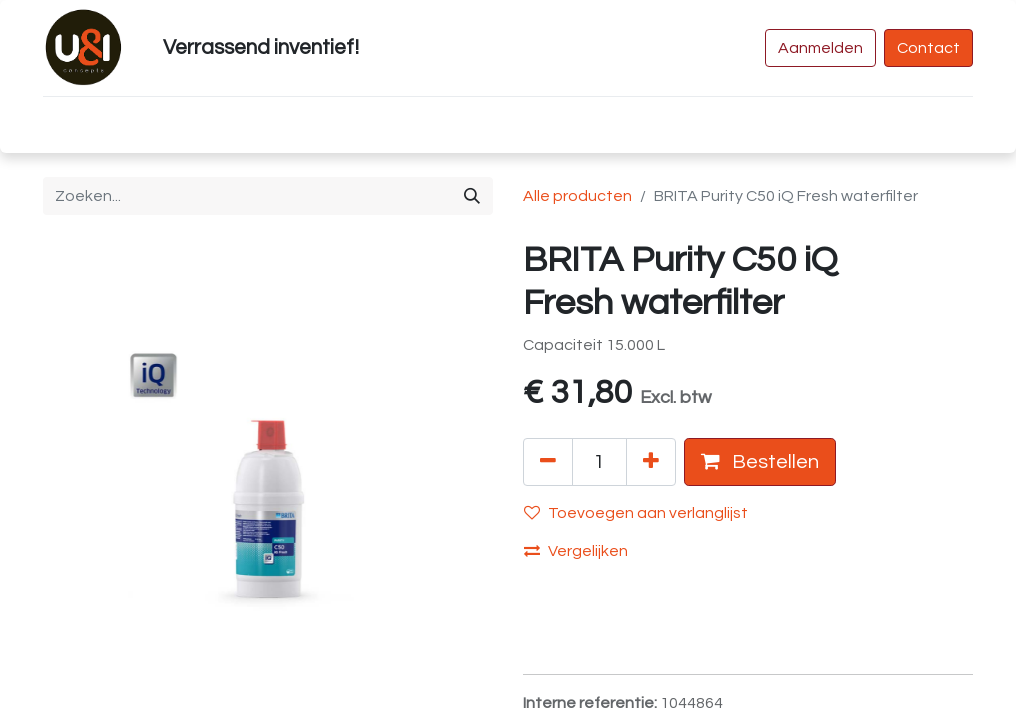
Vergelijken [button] (576, 550)
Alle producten (577, 196)
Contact (928, 48)
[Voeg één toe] (651, 462)
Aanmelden (820, 48)
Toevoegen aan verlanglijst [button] (636, 512)
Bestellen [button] (760, 461)
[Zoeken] (472, 196)
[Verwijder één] (548, 462)
